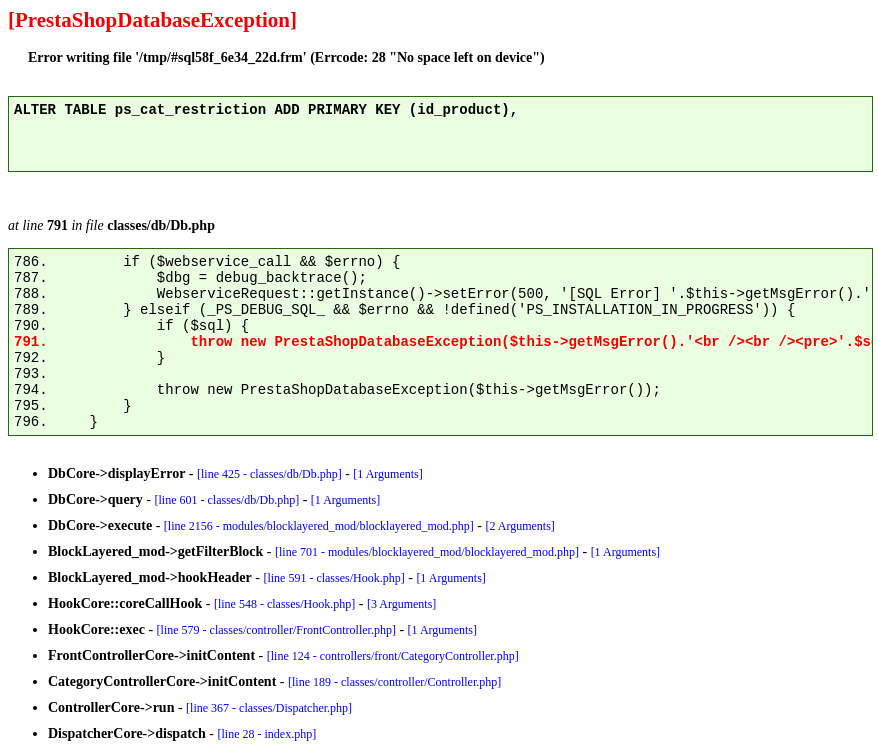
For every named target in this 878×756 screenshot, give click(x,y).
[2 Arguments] (519, 526)
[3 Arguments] (401, 604)
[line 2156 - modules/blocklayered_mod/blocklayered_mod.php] (319, 526)
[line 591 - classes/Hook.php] (333, 578)
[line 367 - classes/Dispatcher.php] (269, 708)
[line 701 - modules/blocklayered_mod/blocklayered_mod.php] (427, 552)
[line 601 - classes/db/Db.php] (227, 500)
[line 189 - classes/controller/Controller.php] (394, 682)
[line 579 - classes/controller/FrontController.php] (276, 630)
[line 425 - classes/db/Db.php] (269, 474)
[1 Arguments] (387, 474)
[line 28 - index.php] (267, 734)
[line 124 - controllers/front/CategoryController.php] (393, 656)
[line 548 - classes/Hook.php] (284, 604)
